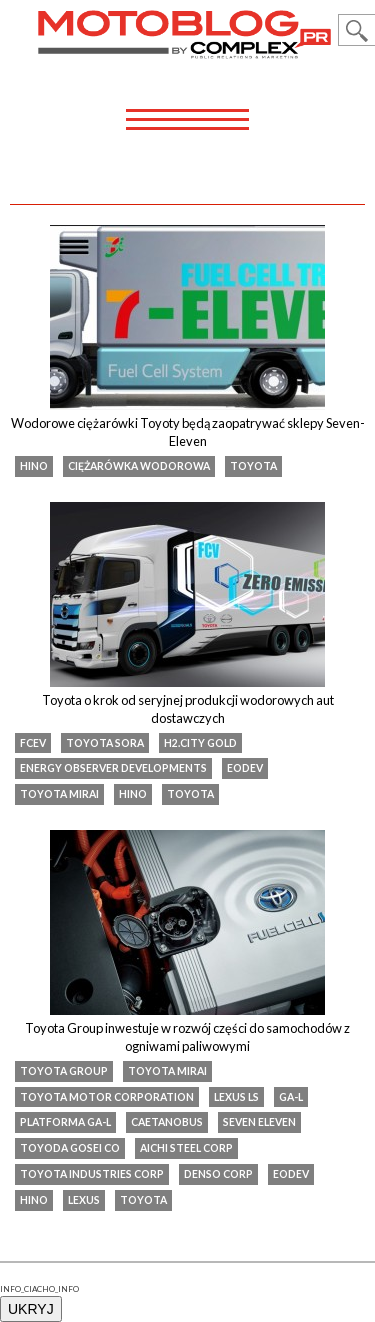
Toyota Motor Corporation (107, 1097)
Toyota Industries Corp (92, 1174)
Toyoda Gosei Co (70, 1148)
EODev (245, 768)
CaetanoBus (167, 1122)
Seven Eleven (259, 1122)
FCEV (33, 743)
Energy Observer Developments (113, 768)
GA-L (291, 1097)
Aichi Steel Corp (186, 1148)
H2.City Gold (200, 743)
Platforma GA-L (65, 1122)
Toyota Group (64, 1071)
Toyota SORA (105, 743)
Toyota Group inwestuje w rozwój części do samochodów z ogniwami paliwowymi (187, 1037)
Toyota (253, 466)
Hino (34, 466)
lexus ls (236, 1097)
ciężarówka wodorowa (139, 466)
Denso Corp (218, 1174)
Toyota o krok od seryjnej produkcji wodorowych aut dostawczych (188, 709)
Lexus (84, 1200)
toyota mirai (59, 794)
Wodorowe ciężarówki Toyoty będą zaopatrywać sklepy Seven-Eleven (188, 432)
